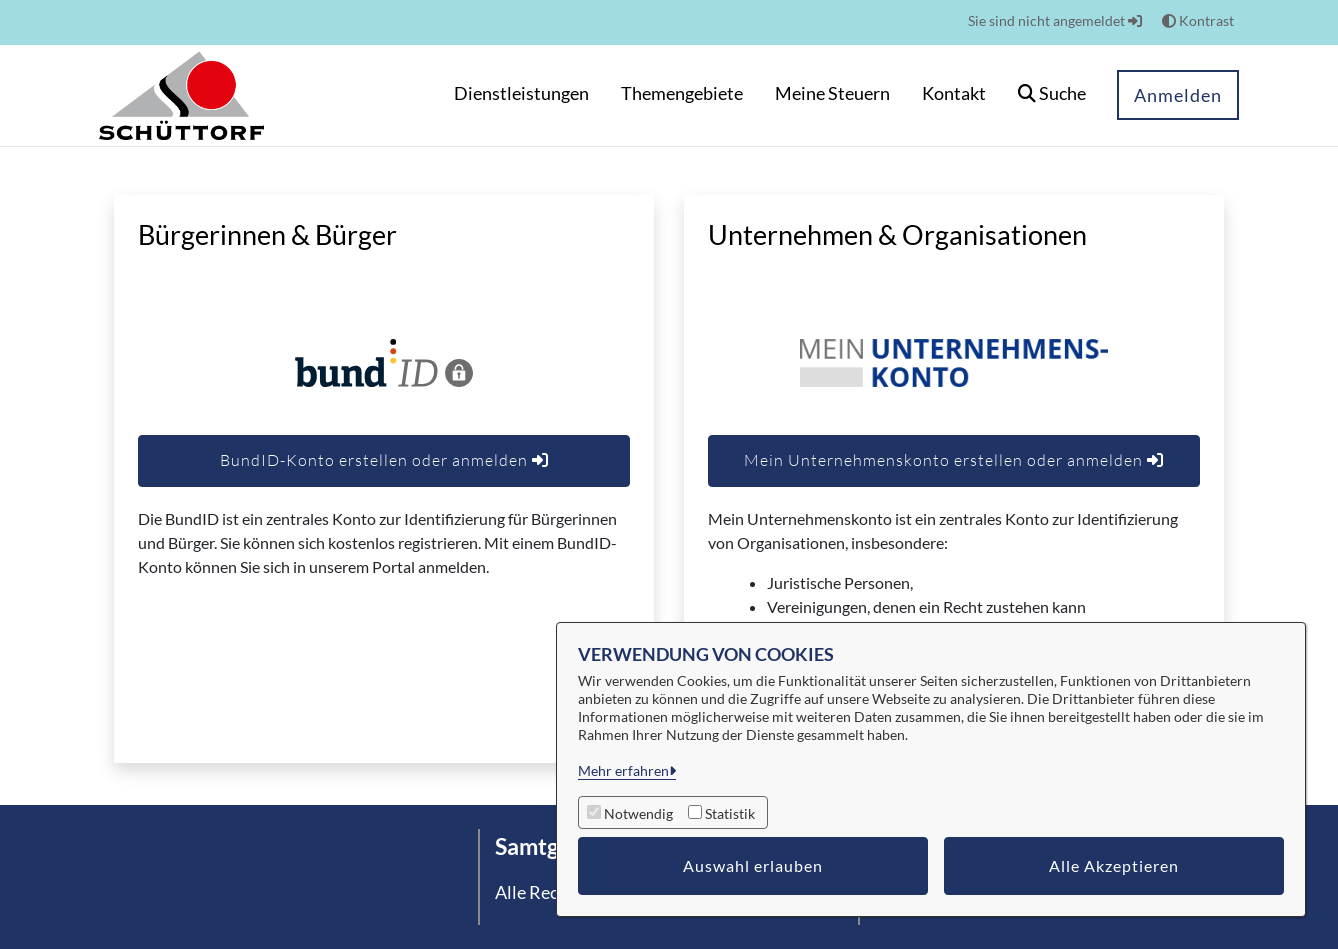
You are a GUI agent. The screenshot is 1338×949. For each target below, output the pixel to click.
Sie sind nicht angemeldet (1055, 20)
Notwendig (638, 813)
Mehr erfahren (623, 770)
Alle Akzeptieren (1114, 865)
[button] (1052, 95)
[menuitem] (521, 95)
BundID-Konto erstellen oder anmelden (384, 460)
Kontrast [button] (1198, 20)
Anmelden (1178, 95)
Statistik (730, 813)
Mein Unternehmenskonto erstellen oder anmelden (954, 460)
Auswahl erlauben (753, 865)
